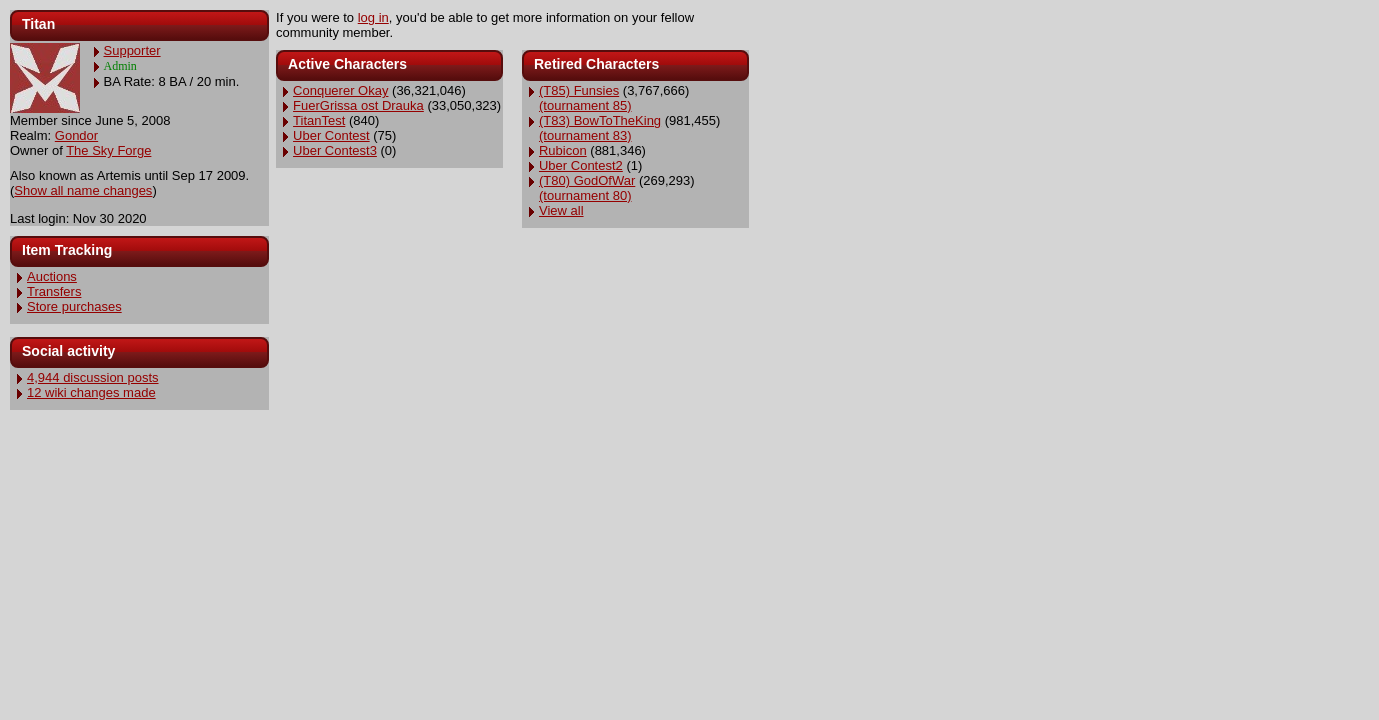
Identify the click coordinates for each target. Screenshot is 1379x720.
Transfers (54, 291)
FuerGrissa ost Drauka (358, 105)
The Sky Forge (108, 150)
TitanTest (319, 120)
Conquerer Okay (340, 90)
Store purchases (74, 306)
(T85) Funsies (579, 90)
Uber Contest (331, 135)
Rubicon (563, 150)
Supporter (132, 50)
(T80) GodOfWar (587, 180)
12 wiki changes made (91, 392)
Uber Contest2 (581, 165)
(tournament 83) (585, 135)
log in (373, 17)
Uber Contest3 (335, 150)
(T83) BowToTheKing (600, 120)
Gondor (76, 135)
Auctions (52, 276)
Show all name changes (83, 190)
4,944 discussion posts (93, 377)
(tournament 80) (585, 195)
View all (561, 210)
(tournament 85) (585, 105)
